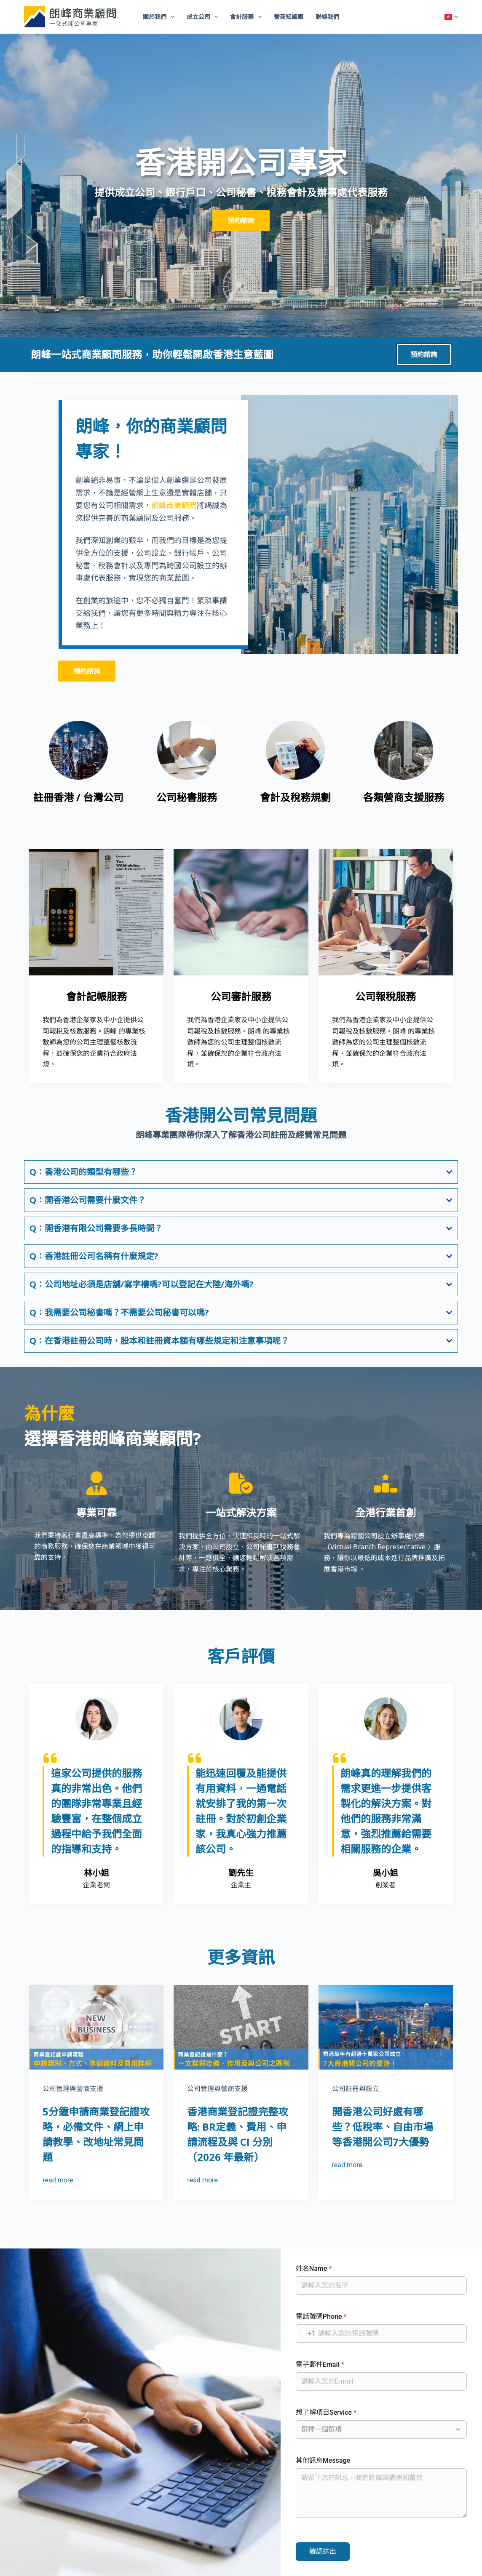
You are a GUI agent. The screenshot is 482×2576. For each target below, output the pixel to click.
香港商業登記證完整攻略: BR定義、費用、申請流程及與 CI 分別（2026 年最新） (237, 2134)
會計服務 (247, 17)
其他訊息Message (323, 2460)
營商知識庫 (288, 16)
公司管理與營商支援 (73, 2088)
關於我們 (160, 17)
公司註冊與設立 (355, 2088)
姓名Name (314, 2268)
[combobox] (306, 2333)
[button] (451, 17)
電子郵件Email (320, 2364)
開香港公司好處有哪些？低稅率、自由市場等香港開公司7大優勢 (382, 2126)
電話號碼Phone (321, 2316)
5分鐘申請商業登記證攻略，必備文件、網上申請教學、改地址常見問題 (96, 2134)
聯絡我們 (327, 16)
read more (58, 2180)
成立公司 (204, 17)
